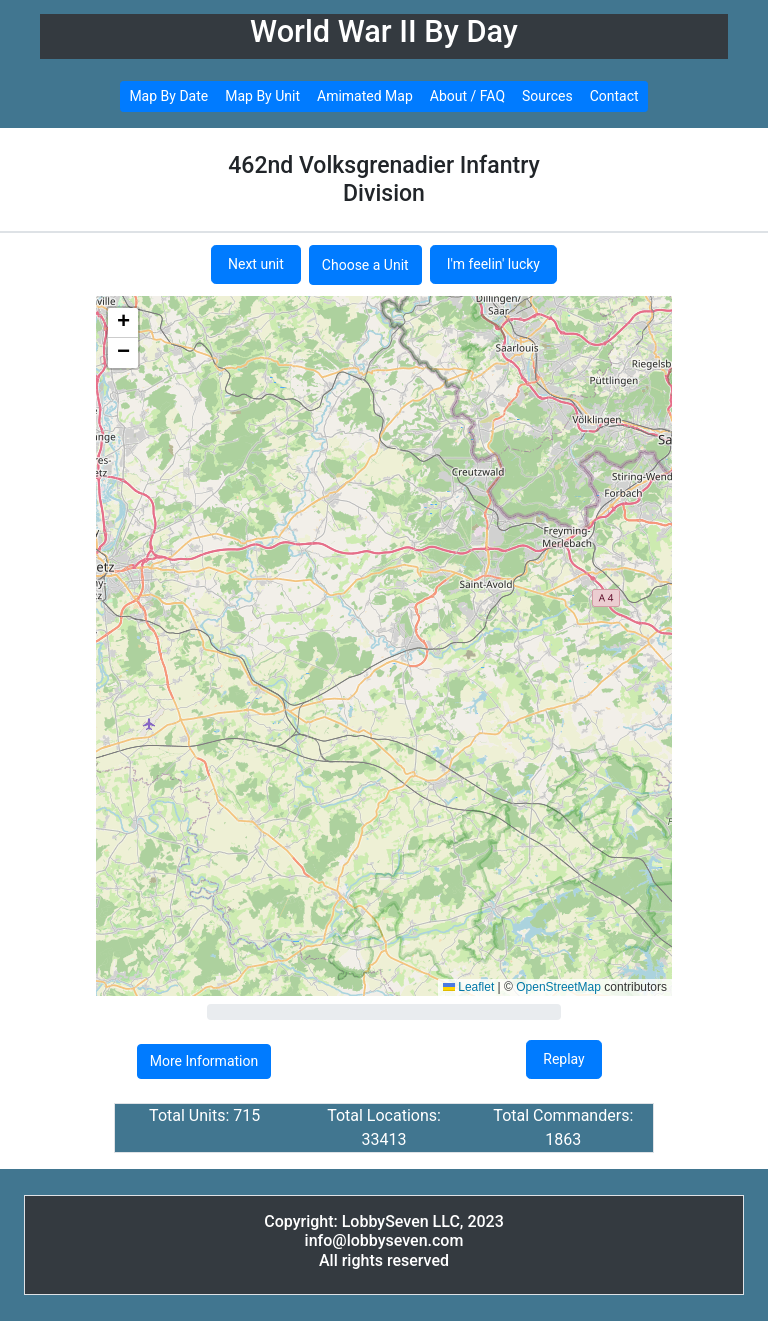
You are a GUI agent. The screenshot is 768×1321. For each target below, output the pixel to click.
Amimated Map (365, 96)
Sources (547, 96)
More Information (204, 1061)
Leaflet (468, 987)
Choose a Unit (365, 265)
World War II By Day (384, 31)
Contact (614, 96)
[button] (123, 323)
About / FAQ (467, 96)
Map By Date (168, 96)
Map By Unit (262, 96)
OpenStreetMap (558, 987)
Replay (563, 1059)
